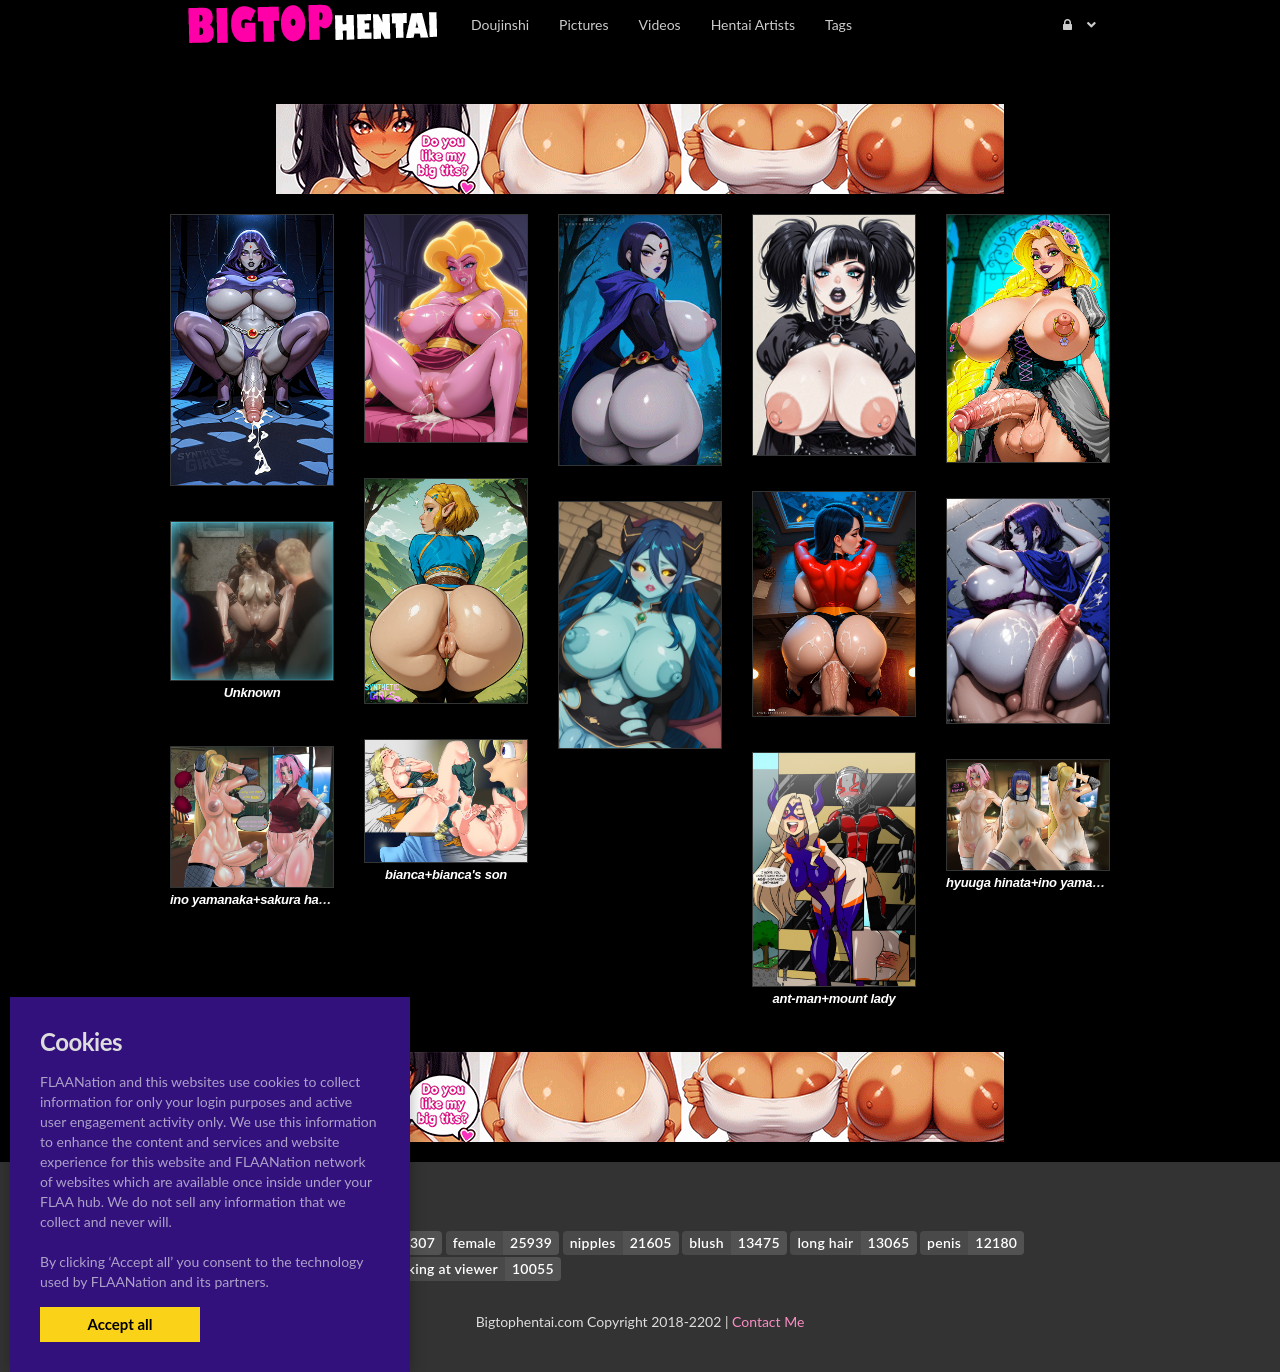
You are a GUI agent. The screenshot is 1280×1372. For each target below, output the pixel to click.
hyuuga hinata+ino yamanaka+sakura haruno (1080, 882)
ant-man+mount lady (834, 998)
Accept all (119, 1324)
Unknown (252, 692)
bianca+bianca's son (446, 874)
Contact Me (768, 1321)
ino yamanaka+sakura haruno (258, 899)
